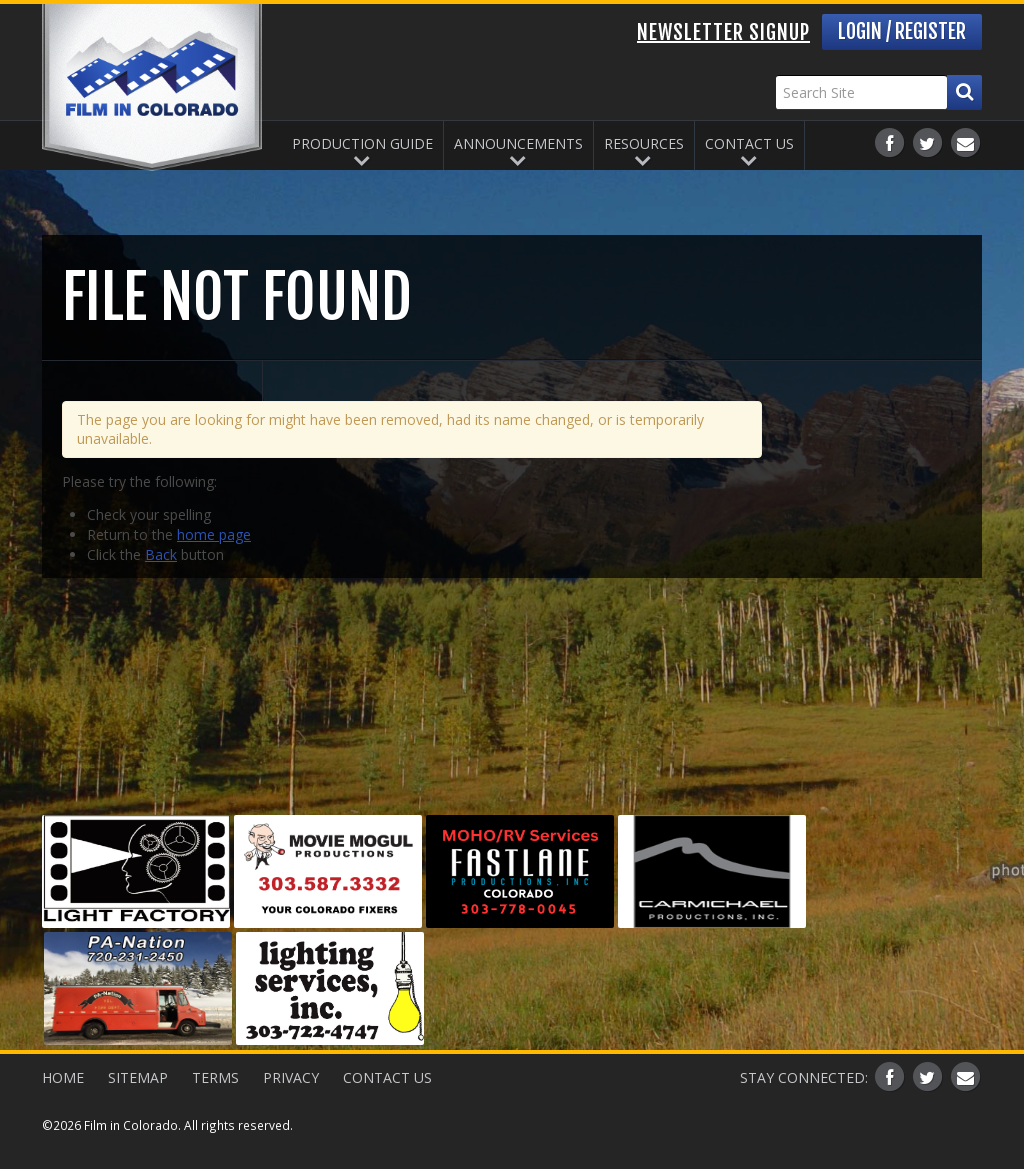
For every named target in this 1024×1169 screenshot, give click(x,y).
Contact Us (749, 143)
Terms (215, 1077)
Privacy (291, 1077)
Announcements (518, 143)
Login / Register (902, 31)
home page (214, 534)
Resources (644, 143)
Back (161, 554)
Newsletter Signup (723, 32)
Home (63, 1077)
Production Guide (362, 143)
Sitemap (138, 1077)
